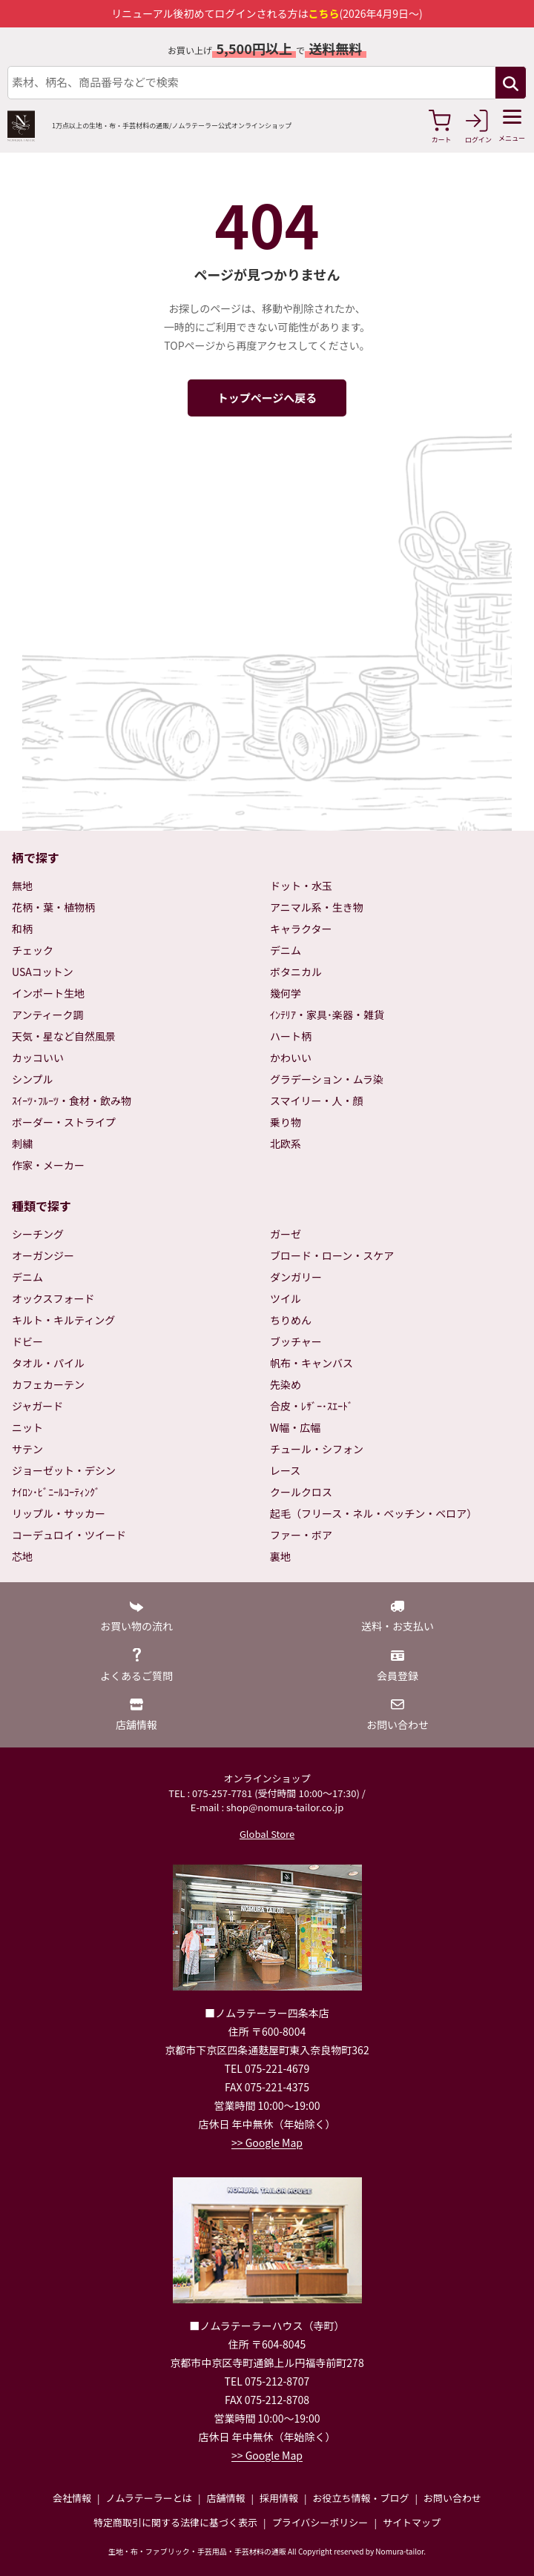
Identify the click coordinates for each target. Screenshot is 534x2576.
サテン (27, 1448)
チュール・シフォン (316, 1448)
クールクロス (301, 1491)
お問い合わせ (452, 2498)
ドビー (27, 1341)
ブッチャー (296, 1341)
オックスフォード (53, 1298)
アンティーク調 (48, 1014)
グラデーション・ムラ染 (326, 1079)
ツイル (285, 1298)
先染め (285, 1384)
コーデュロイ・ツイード (69, 1534)
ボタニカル (296, 971)
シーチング (38, 1233)
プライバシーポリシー (320, 2522)
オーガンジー (43, 1255)
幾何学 (285, 993)
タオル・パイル (48, 1362)
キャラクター (301, 928)
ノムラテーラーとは (149, 2498)
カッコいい (38, 1057)
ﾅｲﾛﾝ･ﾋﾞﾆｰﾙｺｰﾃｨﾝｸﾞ (56, 1491)
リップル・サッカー (58, 1513)
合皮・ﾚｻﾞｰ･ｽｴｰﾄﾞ (311, 1405)
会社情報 (72, 2498)
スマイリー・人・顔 (316, 1100)
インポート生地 (48, 993)
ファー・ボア (301, 1534)
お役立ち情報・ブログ (360, 2498)
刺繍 (22, 1143)
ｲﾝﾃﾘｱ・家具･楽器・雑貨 (327, 1014)
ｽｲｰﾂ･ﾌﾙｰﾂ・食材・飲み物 (71, 1100)
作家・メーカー (48, 1165)
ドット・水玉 (301, 885)
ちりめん (291, 1319)
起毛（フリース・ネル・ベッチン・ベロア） (373, 1513)
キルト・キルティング (63, 1319)
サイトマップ (412, 2522)
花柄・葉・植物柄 (53, 907)
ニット (27, 1427)
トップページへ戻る (267, 397)
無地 (22, 885)
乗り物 (285, 1122)
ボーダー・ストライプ (64, 1122)
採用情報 (279, 2498)
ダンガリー (296, 1276)
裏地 (280, 1556)
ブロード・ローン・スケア (332, 1255)
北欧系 (285, 1143)
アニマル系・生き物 (316, 907)
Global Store (267, 1834)
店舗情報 (225, 2498)
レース (285, 1470)
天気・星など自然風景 (64, 1036)
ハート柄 (291, 1036)
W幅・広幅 (295, 1427)
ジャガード (37, 1405)
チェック (32, 950)
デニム (285, 950)
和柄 (22, 928)
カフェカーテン (48, 1384)
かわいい (291, 1057)
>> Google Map (267, 2142)
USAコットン (42, 971)
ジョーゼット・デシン (64, 1470)
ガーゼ (285, 1233)
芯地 (22, 1556)
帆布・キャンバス (311, 1362)
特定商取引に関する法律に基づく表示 (175, 2522)
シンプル (32, 1079)
